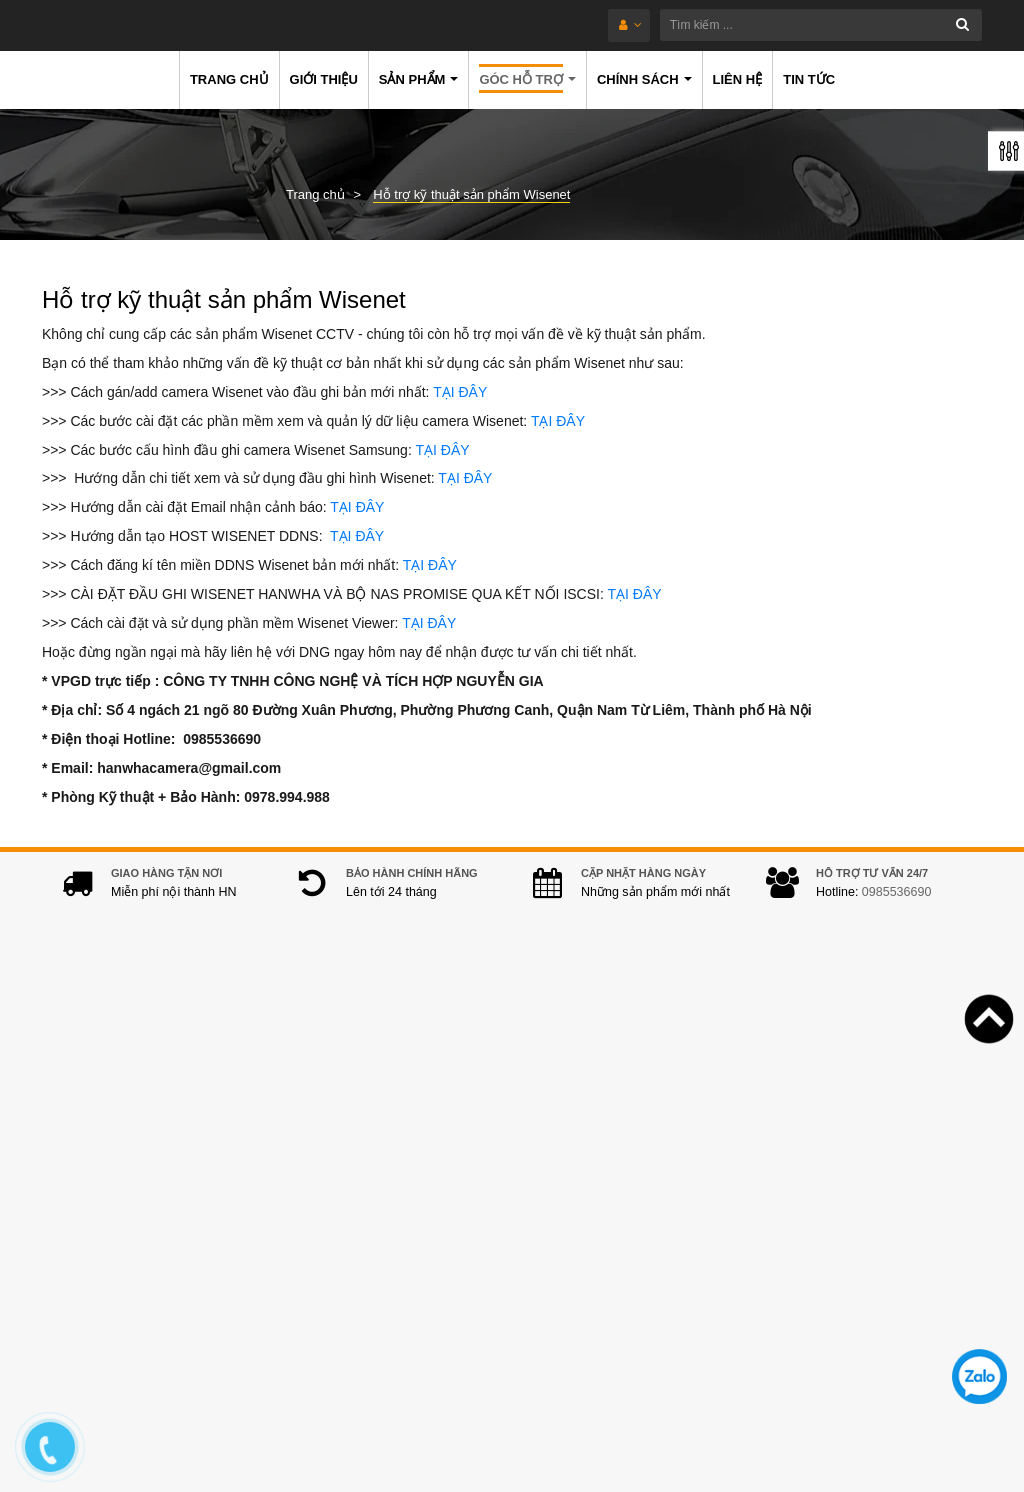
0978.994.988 (429, 1271)
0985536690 (897, 912)
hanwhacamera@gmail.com (420, 1302)
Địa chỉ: (311, 1115)
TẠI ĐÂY (460, 392)
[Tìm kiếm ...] (559, 25)
